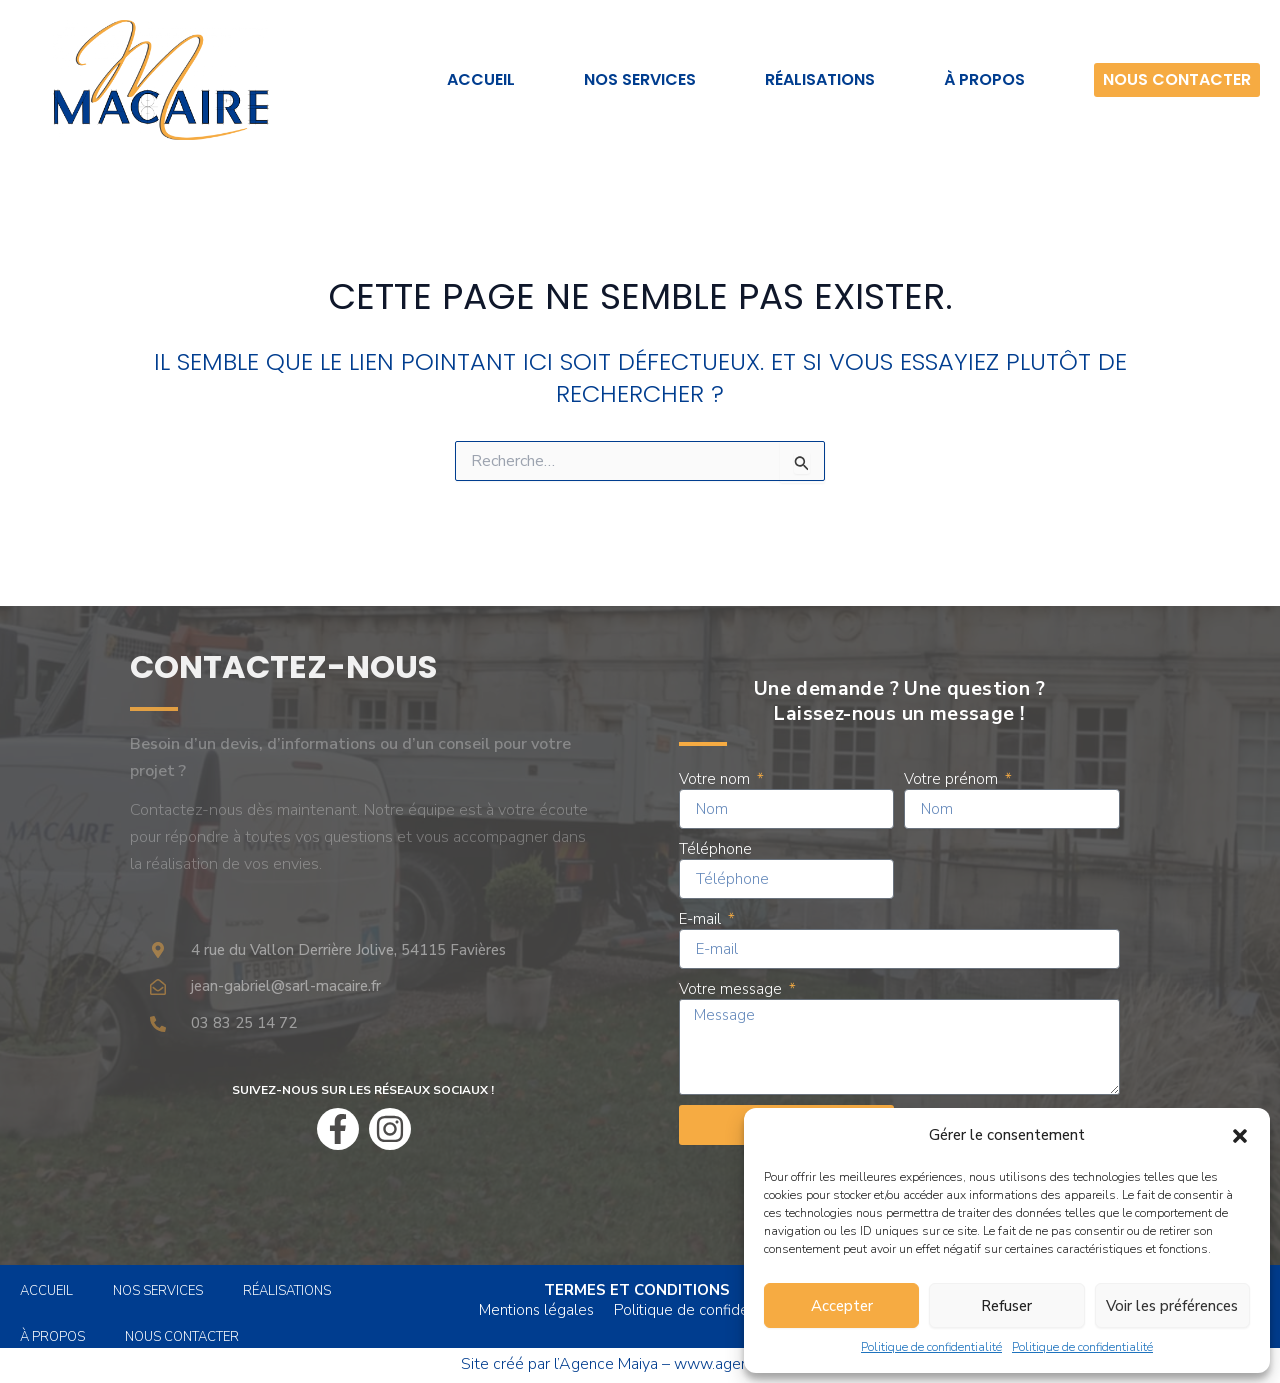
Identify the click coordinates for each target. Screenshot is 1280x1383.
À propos (984, 79)
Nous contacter (1177, 79)
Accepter (842, 1306)
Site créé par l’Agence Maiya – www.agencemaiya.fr (640, 1364)
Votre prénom (953, 779)
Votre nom (716, 779)
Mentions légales (536, 1310)
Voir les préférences (1172, 1306)
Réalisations (820, 79)
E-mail (702, 919)
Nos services (640, 79)
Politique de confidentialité (931, 1347)
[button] (1240, 1136)
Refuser (1006, 1306)
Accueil (481, 79)
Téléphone (715, 849)
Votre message (732, 989)
